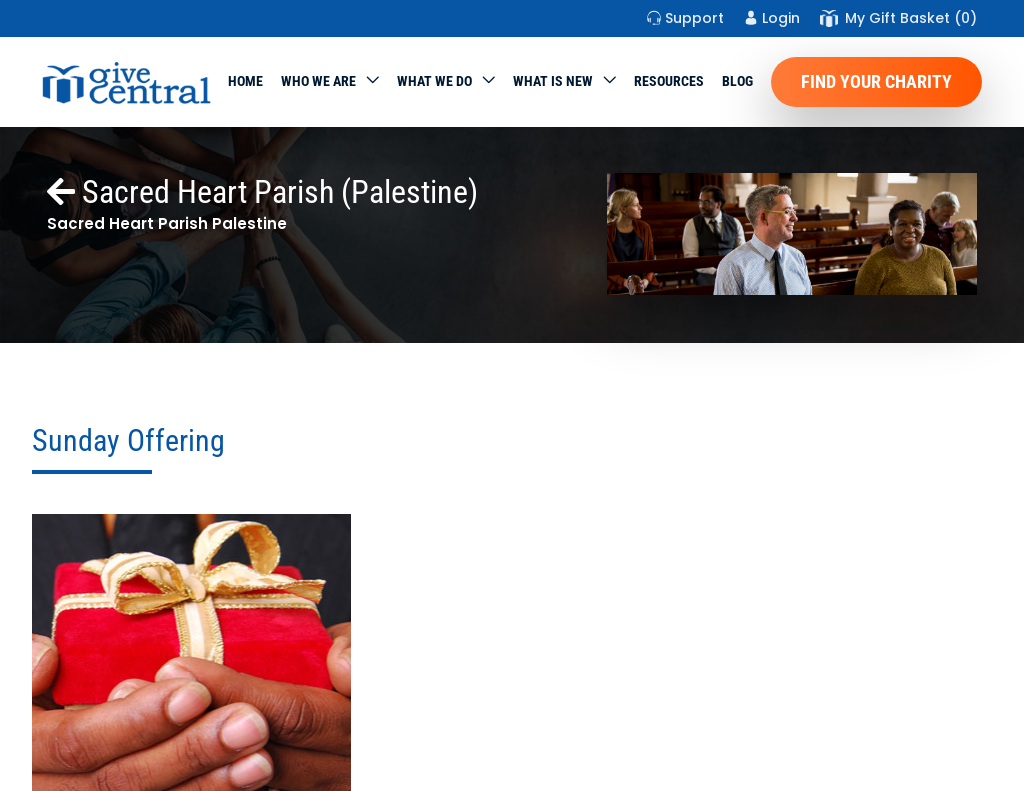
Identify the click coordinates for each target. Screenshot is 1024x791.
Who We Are (318, 81)
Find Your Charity (876, 81)
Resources (669, 81)
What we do (434, 81)
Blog (737, 81)
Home (245, 81)
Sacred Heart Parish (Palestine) (262, 192)
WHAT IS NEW (553, 81)
